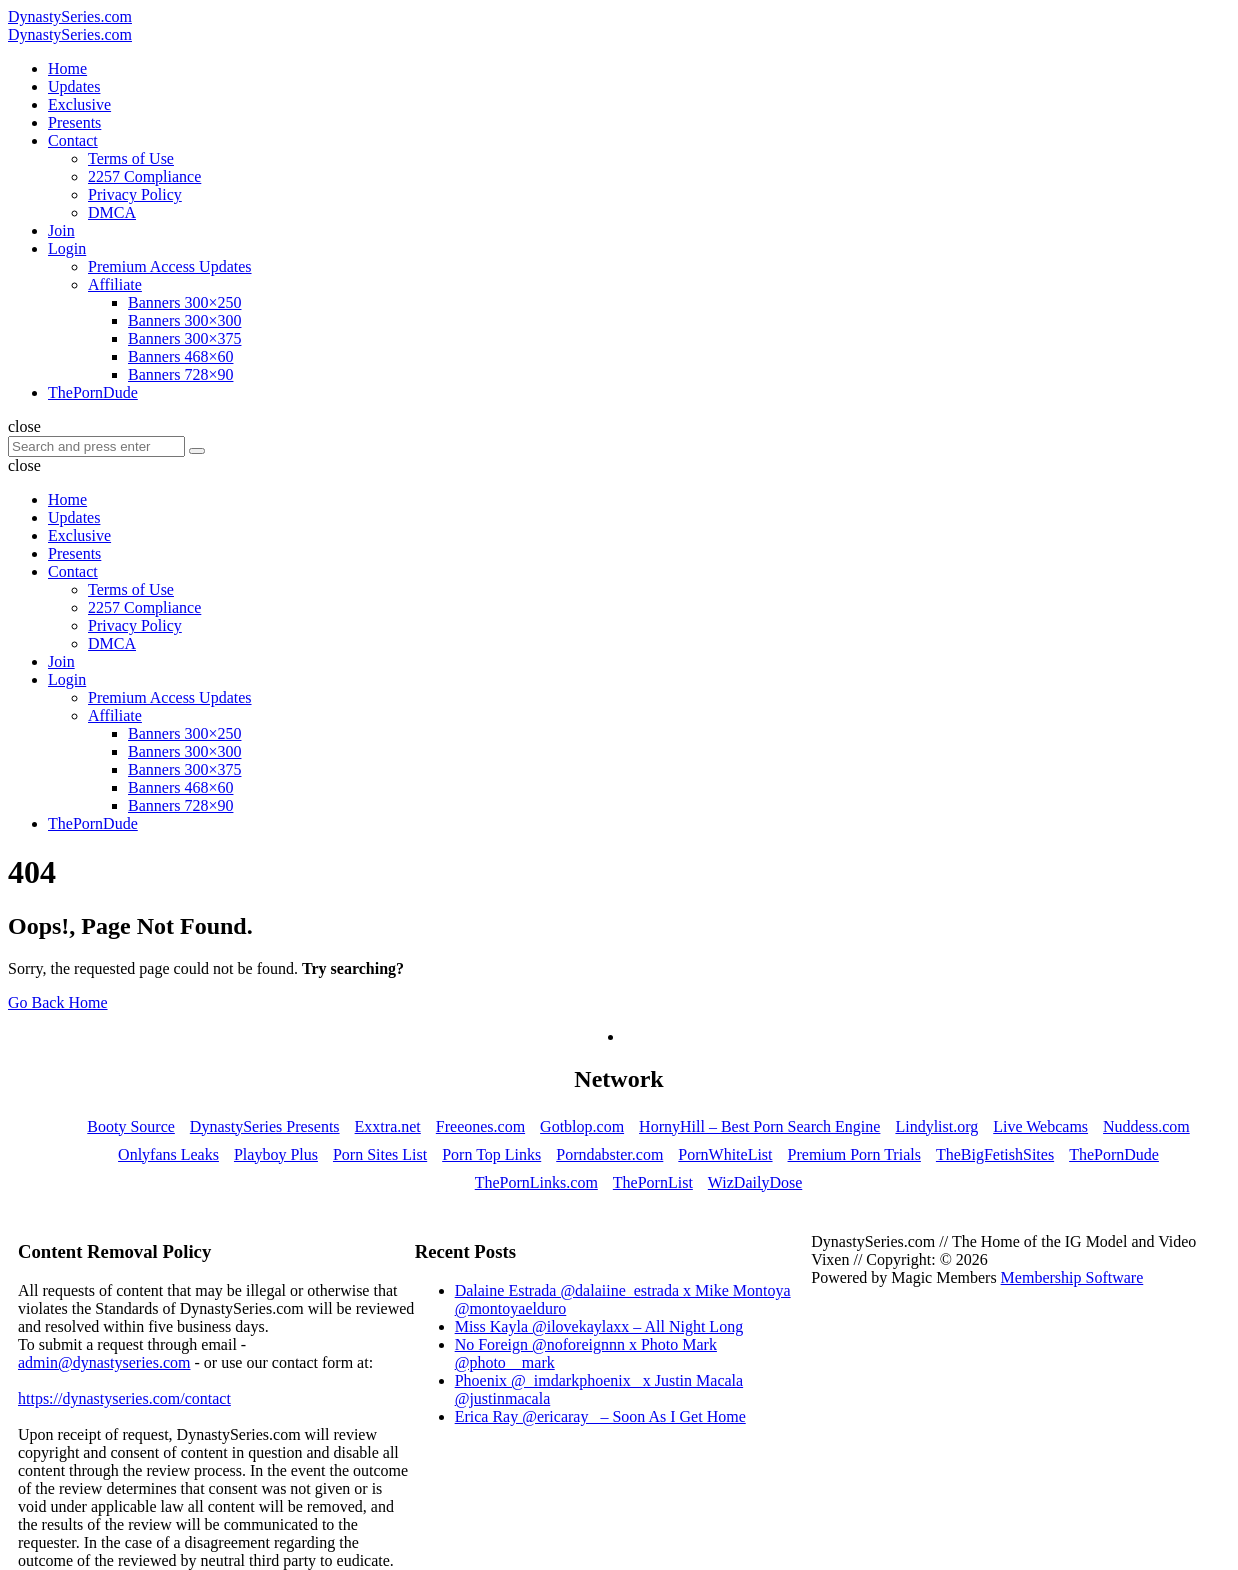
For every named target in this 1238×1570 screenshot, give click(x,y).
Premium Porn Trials (854, 1154)
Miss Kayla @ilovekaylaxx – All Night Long (599, 1326)
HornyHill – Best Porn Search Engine (759, 1126)
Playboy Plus (276, 1154)
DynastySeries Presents (265, 1126)
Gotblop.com (582, 1126)
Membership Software (1072, 1277)
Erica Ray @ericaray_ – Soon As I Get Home (600, 1416)
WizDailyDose (755, 1182)
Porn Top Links (491, 1154)
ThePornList (653, 1182)
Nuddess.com (1146, 1126)
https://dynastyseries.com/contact (124, 1398)
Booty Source (131, 1126)
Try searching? (353, 968)
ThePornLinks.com (536, 1182)
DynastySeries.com (70, 16)
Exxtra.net (388, 1126)
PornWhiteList (725, 1154)
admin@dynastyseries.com (104, 1362)
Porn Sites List (380, 1154)
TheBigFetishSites (995, 1154)
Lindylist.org (936, 1126)
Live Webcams (1040, 1126)
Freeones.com (480, 1126)
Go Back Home (58, 1002)
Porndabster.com (609, 1154)
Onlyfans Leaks (168, 1154)
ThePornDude (1114, 1154)
